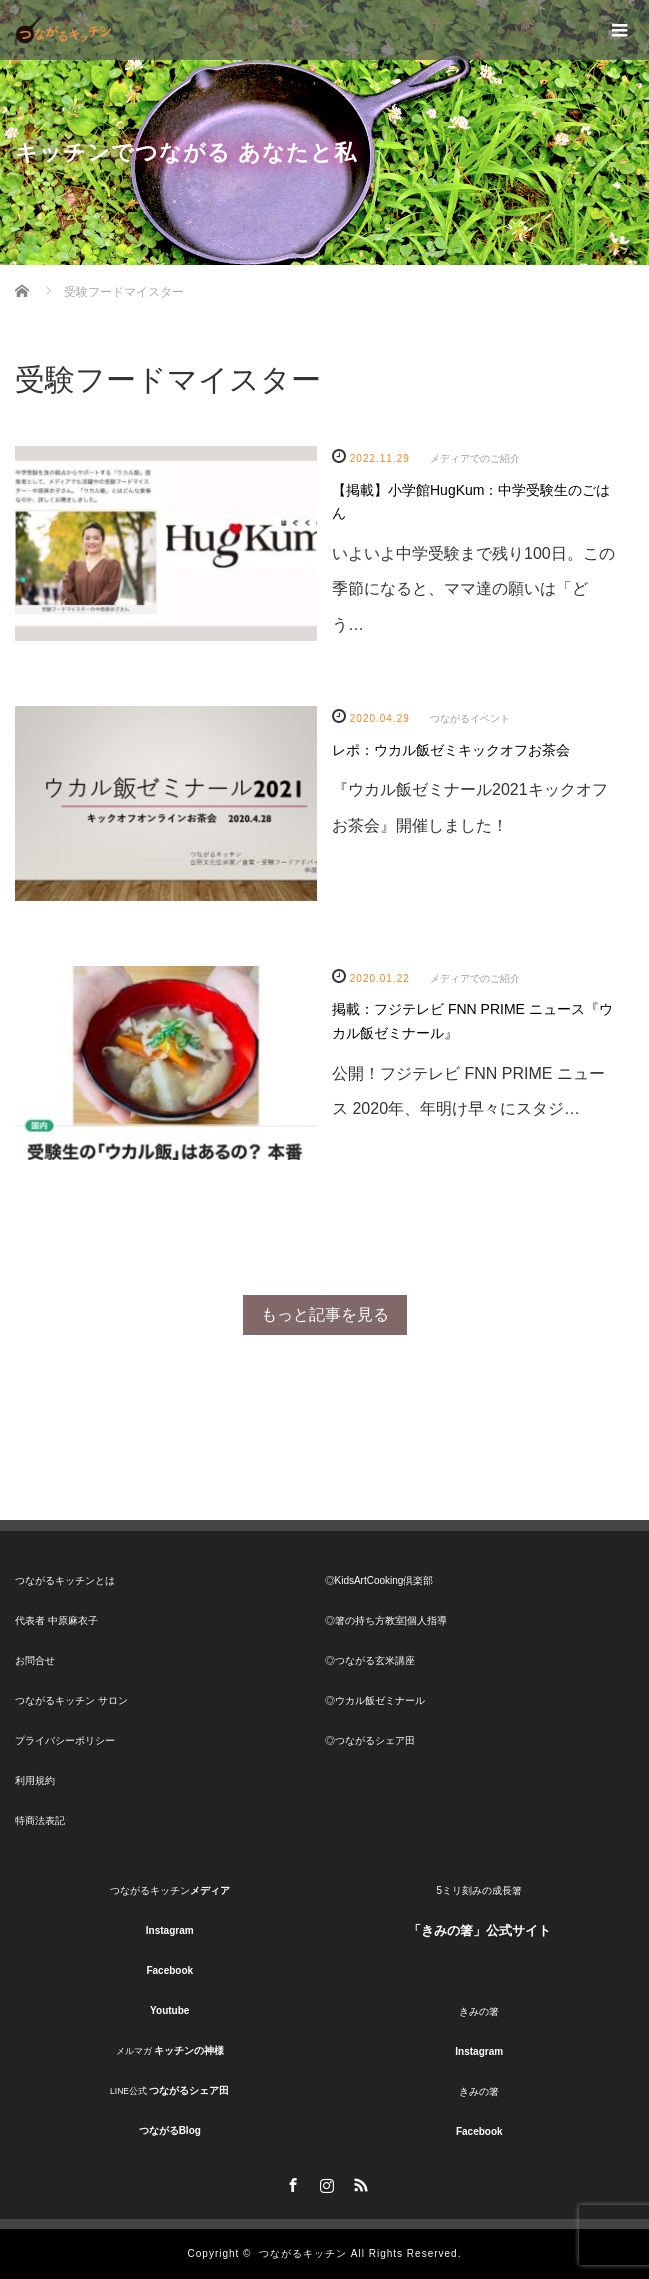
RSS (359, 2182)
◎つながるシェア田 (370, 1740)
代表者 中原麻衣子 (56, 1620)
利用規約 (35, 1780)
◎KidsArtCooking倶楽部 (379, 1580)
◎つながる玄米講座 (370, 1660)
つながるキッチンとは (65, 1580)
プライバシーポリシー (65, 1740)
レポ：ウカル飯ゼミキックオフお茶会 (451, 750)
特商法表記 (40, 1820)
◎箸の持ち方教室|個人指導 (386, 1620)
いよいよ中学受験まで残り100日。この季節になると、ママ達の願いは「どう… (473, 588)
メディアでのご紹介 (475, 458)
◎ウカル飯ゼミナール (375, 1700)
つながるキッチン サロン (71, 1700)
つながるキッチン (303, 2253)
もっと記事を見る (325, 1314)
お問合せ (35, 1660)
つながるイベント (470, 718)
